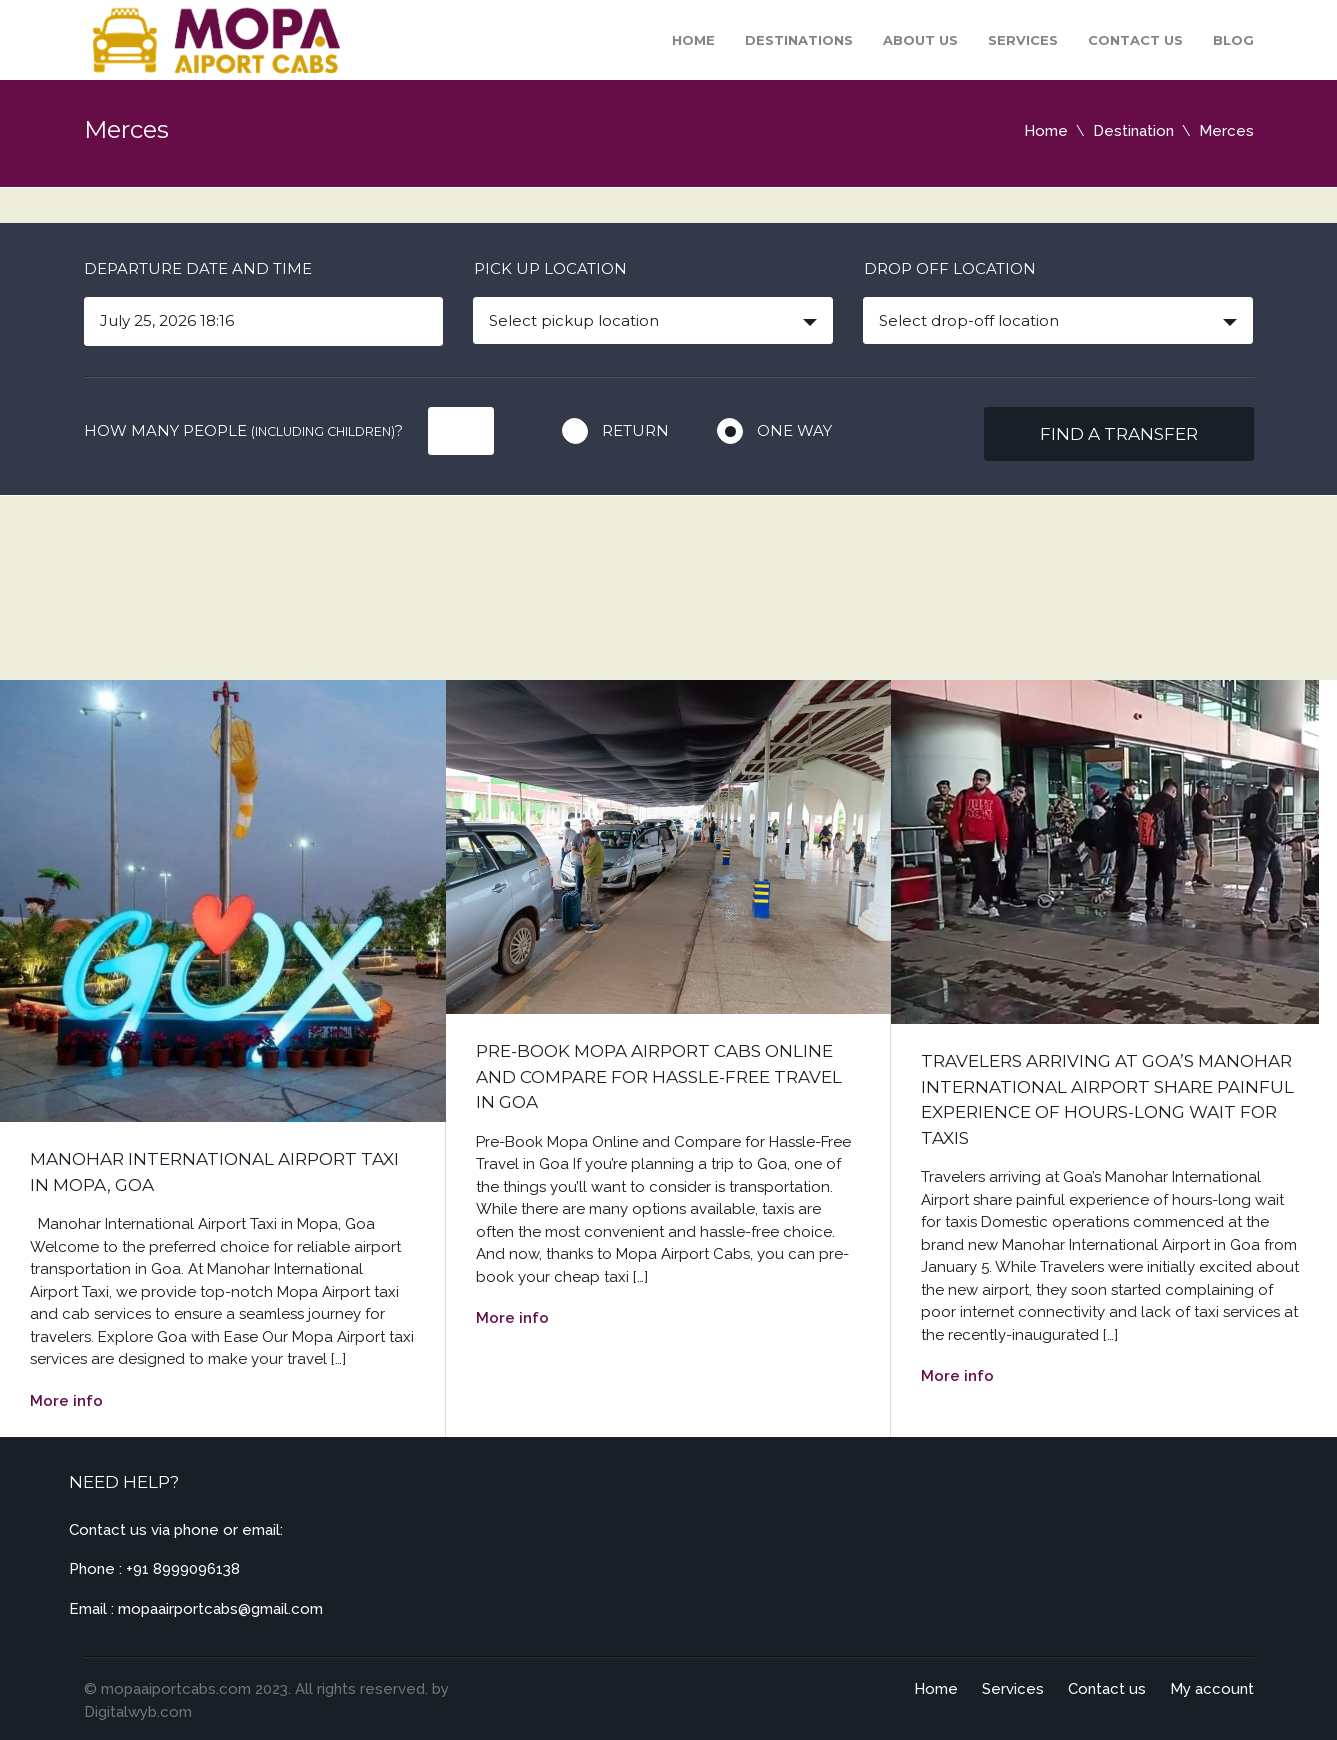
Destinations (799, 40)
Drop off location (950, 268)
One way (794, 430)
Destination (1133, 131)
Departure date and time (198, 268)
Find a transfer (1119, 434)
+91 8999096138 (183, 1569)
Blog (1233, 40)
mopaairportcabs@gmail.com (220, 1609)
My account (1212, 1689)
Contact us (1135, 40)
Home (693, 40)
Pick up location (550, 268)
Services (1023, 40)
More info (66, 1401)
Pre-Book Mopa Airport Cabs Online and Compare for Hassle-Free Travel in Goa (659, 1076)
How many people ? (243, 430)
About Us (920, 40)
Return (635, 430)
